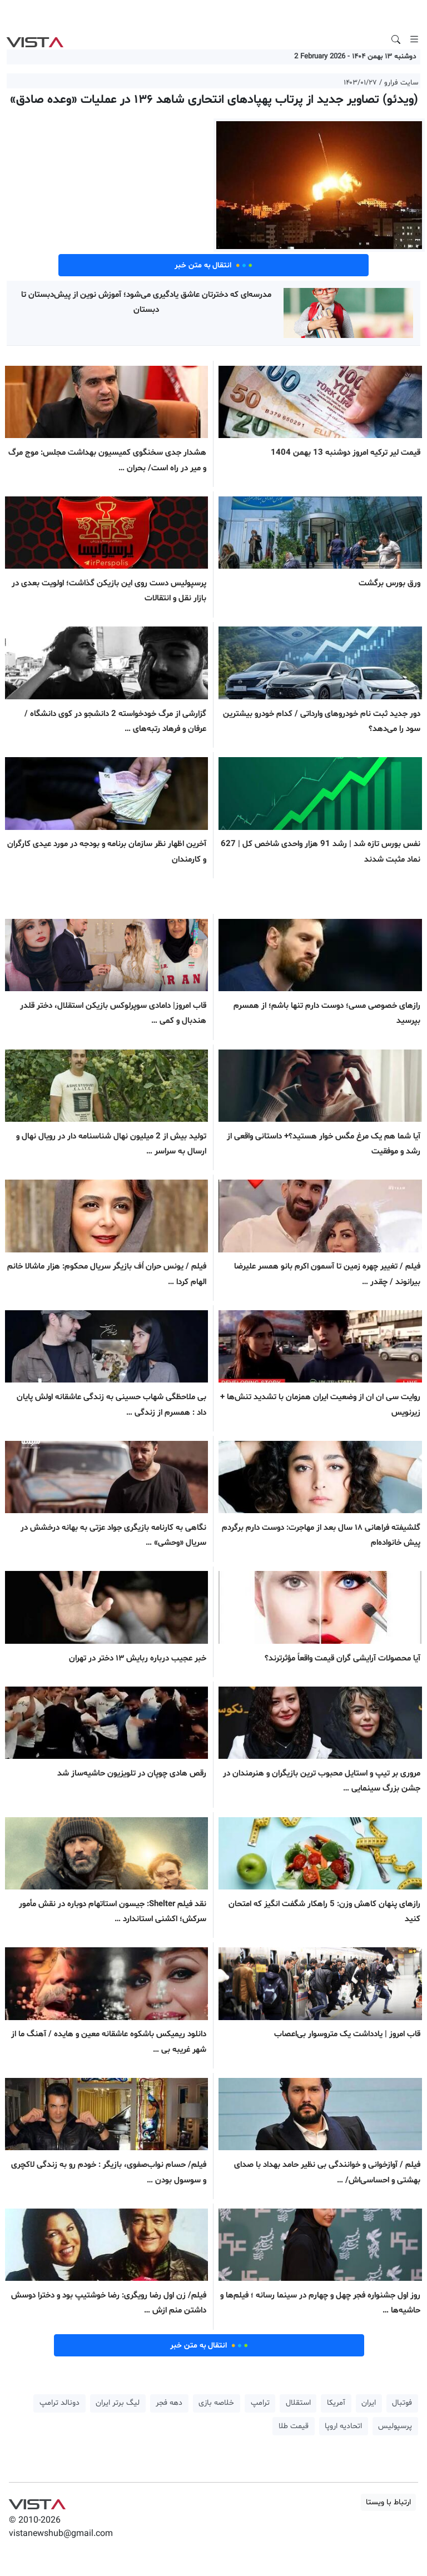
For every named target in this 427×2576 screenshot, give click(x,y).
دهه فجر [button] (169, 2403)
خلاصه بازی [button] (216, 2403)
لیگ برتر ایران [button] (118, 2403)
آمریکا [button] (336, 2403)
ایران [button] (368, 2403)
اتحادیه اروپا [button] (343, 2426)
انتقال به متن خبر (213, 265)
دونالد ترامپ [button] (59, 2403)
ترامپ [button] (260, 2403)
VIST (35, 39)
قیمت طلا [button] (294, 2426)
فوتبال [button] (402, 2403)
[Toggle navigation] (414, 39)
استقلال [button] (298, 2403)
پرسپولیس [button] (395, 2426)
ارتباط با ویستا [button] (388, 2502)
